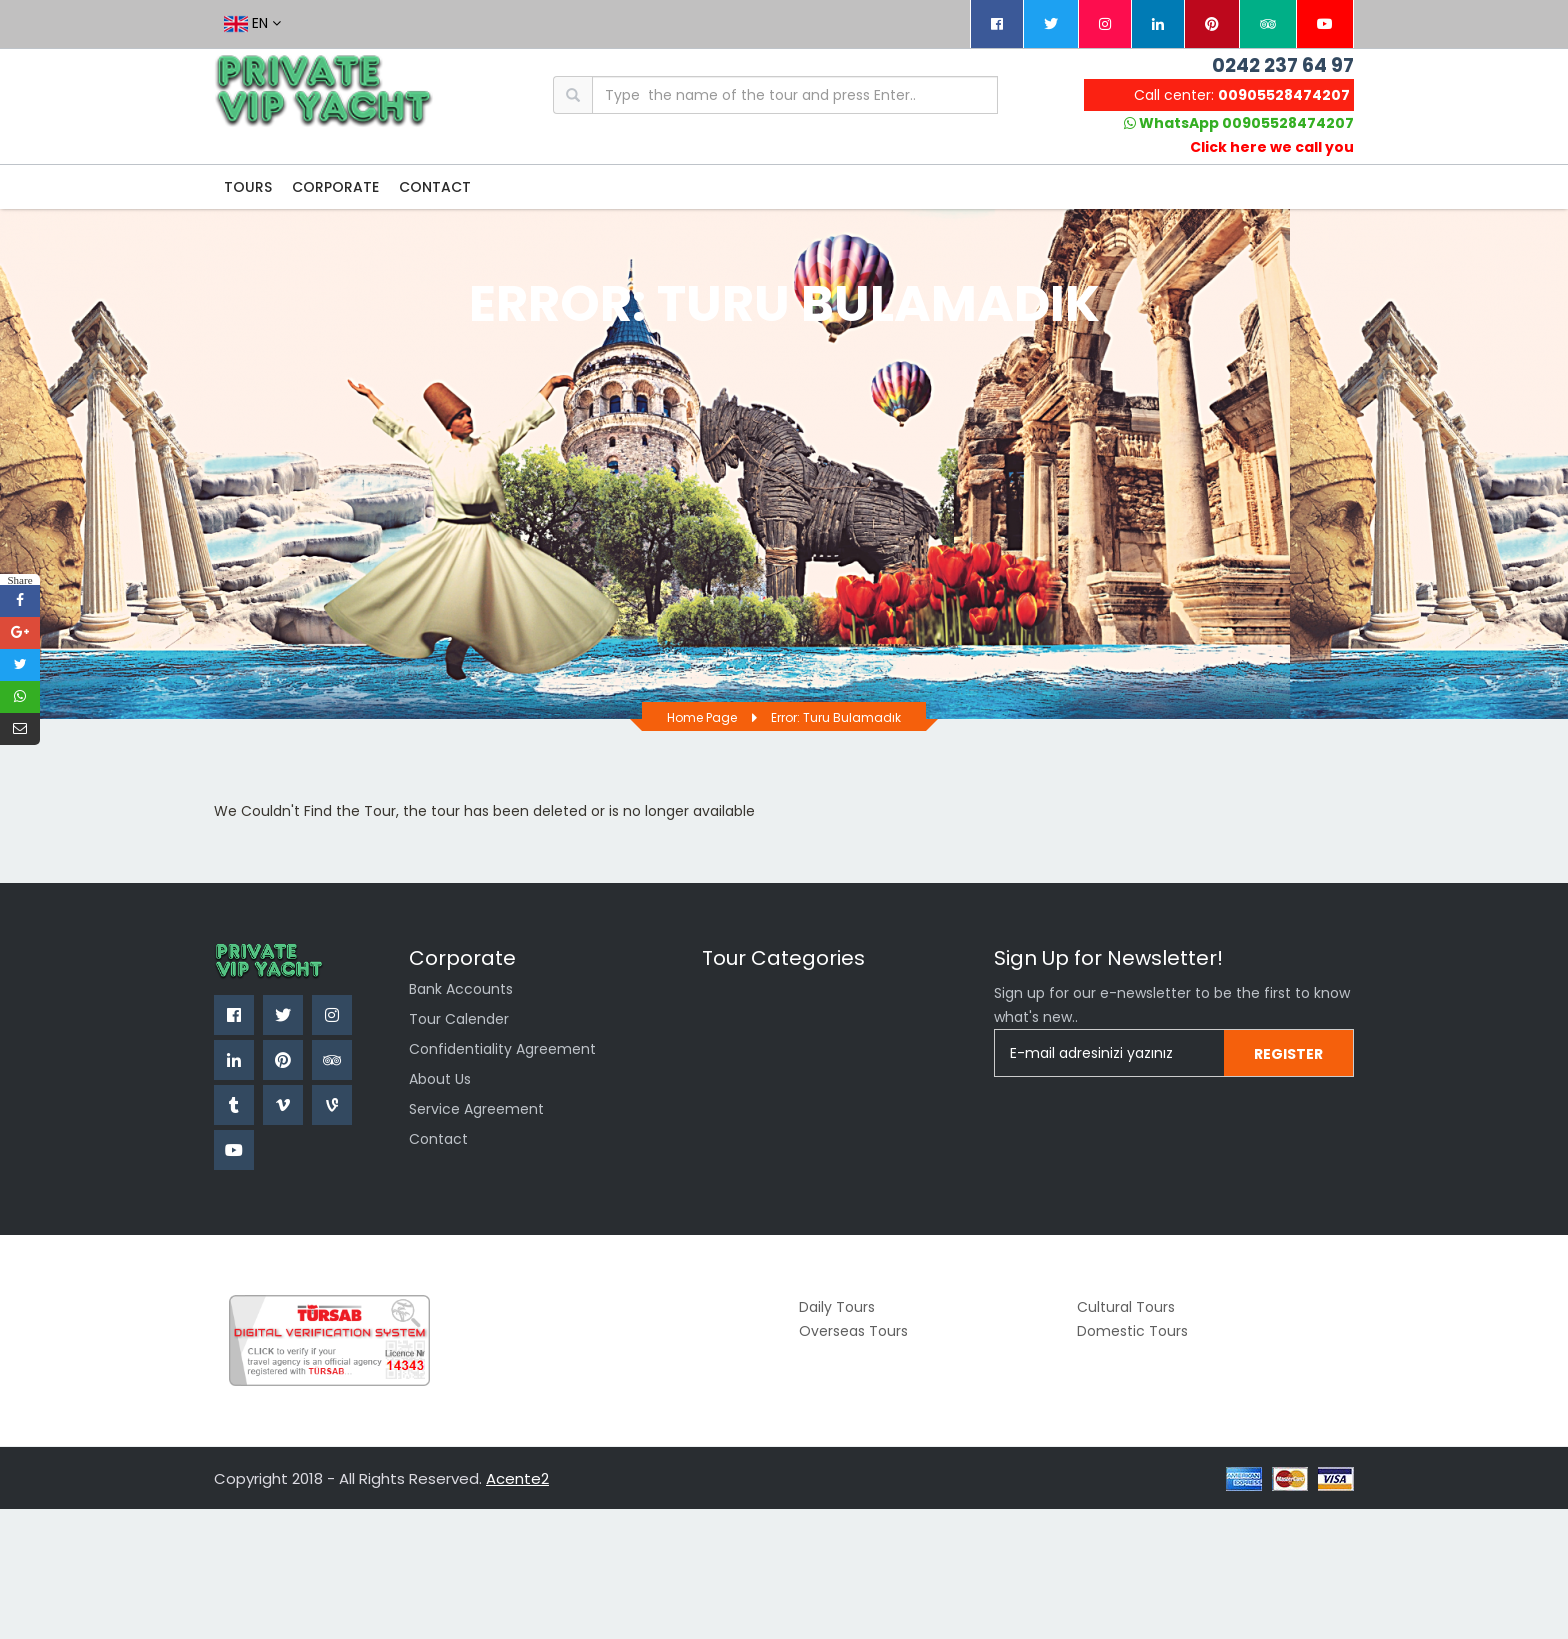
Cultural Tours (1126, 1307)
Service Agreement (476, 1109)
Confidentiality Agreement (502, 1049)
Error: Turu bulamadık (836, 717)
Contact (438, 1139)
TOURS (248, 187)
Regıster (1288, 1054)
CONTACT (435, 187)
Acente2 (517, 1478)
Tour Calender (459, 1019)
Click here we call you (1272, 147)
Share (19, 579)
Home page (702, 717)
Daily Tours (837, 1307)
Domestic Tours (1132, 1331)
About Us (440, 1079)
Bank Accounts (461, 989)
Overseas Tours (853, 1331)
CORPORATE (335, 187)
